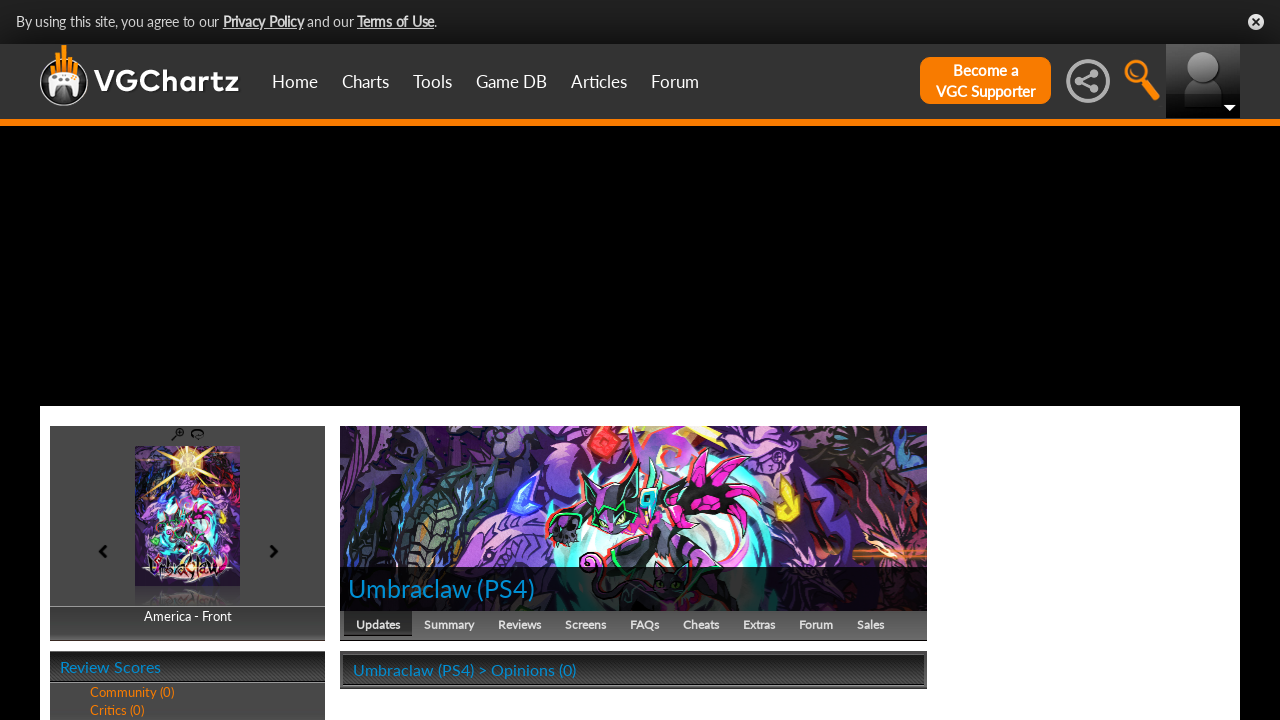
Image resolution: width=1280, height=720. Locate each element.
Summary (449, 624)
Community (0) (132, 692)
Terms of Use (395, 21)
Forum (675, 81)
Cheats (701, 624)
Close (1256, 22)
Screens (585, 624)
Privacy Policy (263, 21)
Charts (365, 81)
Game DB (511, 81)
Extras (759, 624)
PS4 (506, 588)
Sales (870, 624)
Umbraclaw (409, 588)
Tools (432, 81)
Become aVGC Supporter (985, 80)
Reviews (519, 624)
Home (295, 81)
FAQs (644, 624)
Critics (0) (117, 710)
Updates (378, 624)
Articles (599, 81)
